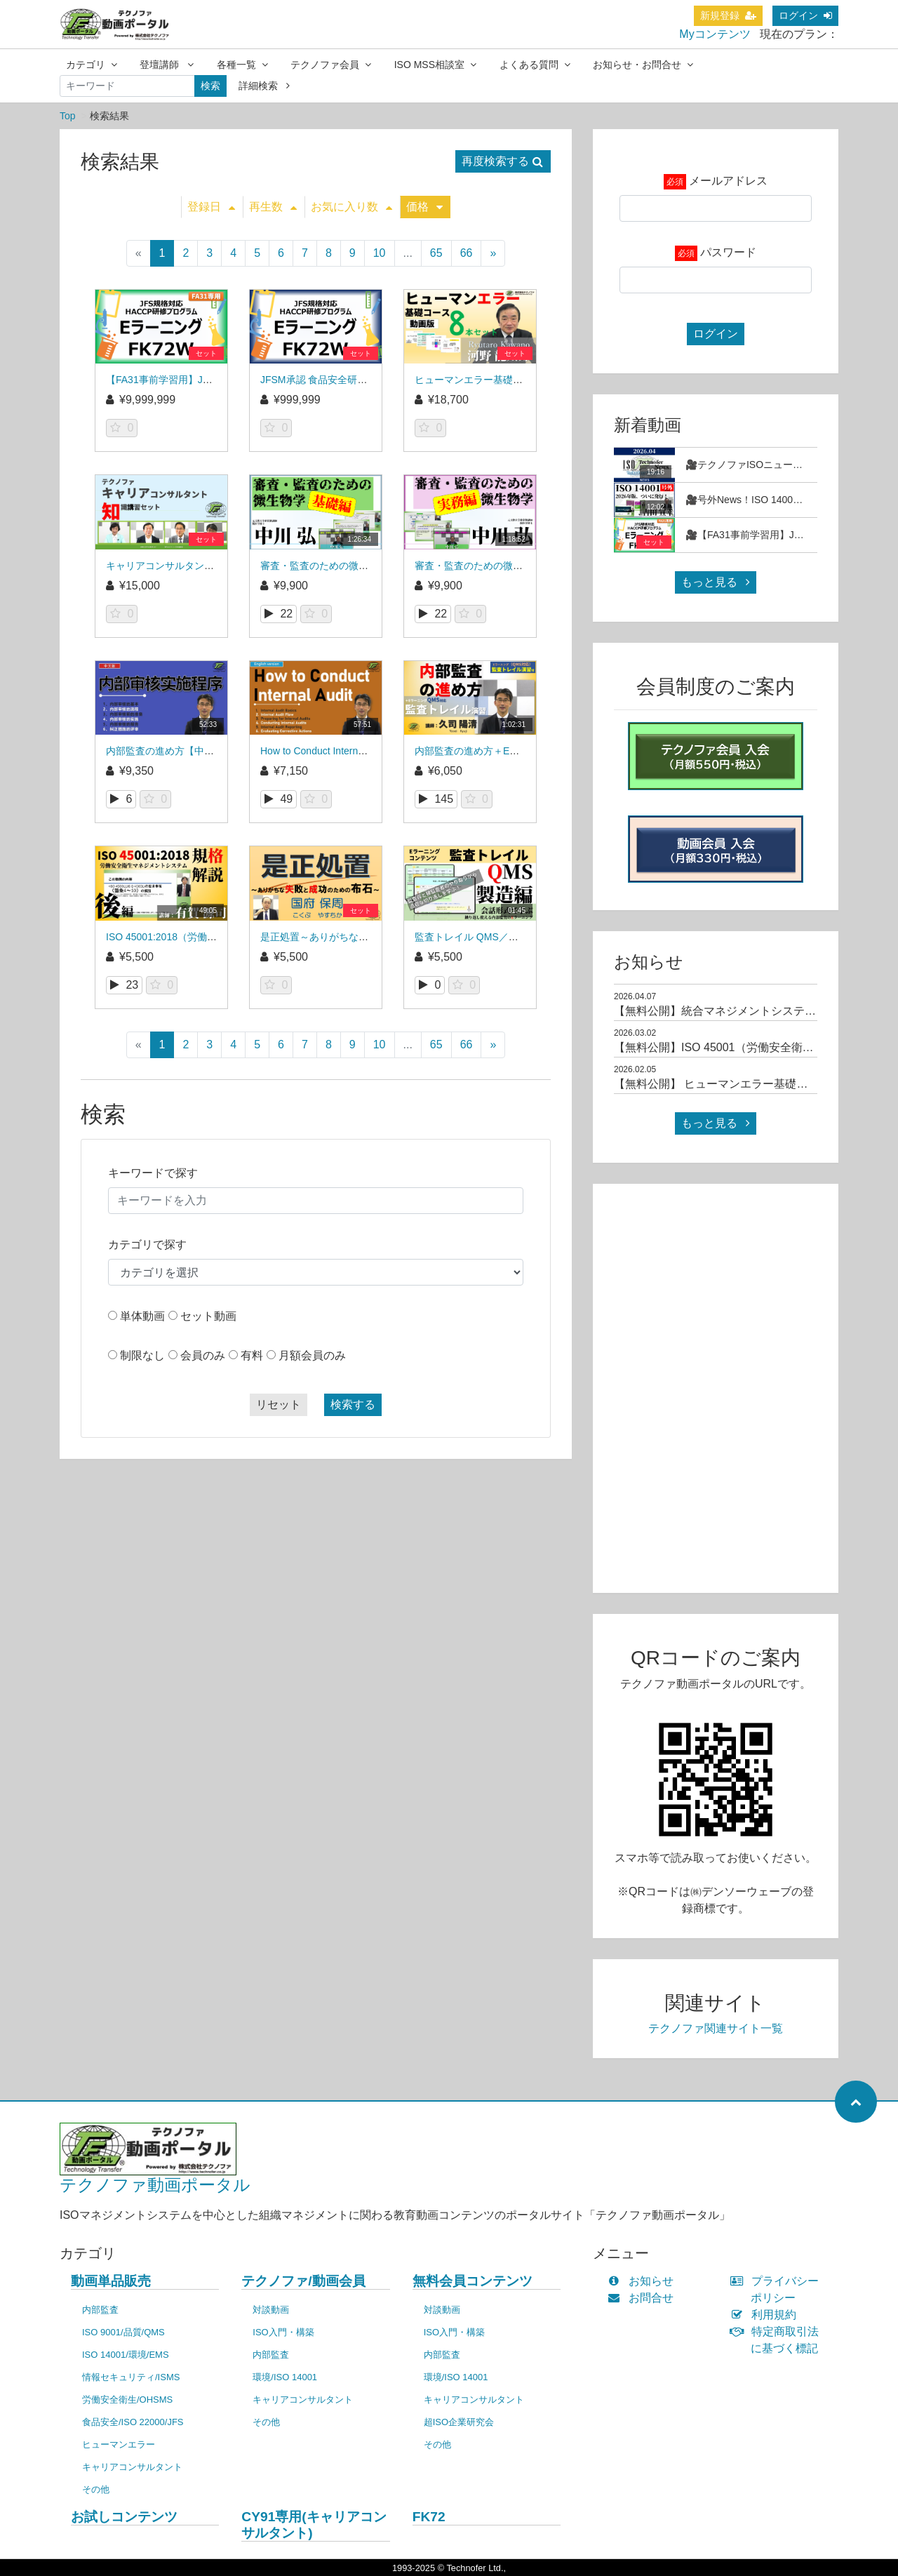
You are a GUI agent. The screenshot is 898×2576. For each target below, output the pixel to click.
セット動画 (208, 1316)
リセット (278, 1404)
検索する (352, 1404)
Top (68, 115)
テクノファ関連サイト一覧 (715, 2028)
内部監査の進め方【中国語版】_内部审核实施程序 (217, 750)
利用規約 (766, 2315)
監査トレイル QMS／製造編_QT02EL (497, 936)
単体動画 (142, 1316)
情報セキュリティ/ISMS (131, 2377)
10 (379, 253)
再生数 (273, 207)
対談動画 (271, 2309)
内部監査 (100, 2309)
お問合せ (644, 2298)
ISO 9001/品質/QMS (123, 2332)
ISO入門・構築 (283, 2332)
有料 (252, 1355)
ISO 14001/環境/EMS (125, 2354)
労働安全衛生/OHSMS (127, 2399)
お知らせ (644, 2281)
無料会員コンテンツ (472, 2281)
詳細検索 (264, 85)
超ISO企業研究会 (459, 2422)
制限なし (142, 1355)
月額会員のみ (312, 1355)
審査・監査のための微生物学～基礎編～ (348, 565)
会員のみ (202, 1355)
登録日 (211, 207)
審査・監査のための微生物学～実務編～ (503, 565)
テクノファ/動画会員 (303, 2281)
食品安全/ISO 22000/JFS (133, 2422)
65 (436, 253)
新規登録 (728, 15)
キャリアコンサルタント (132, 2467)
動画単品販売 (111, 2281)
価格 (424, 207)
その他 (95, 2489)
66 (466, 253)
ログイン (805, 15)
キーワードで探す (153, 1173)
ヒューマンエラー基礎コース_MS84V (497, 379)
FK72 (429, 2516)
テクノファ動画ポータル (155, 2184)
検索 (210, 85)
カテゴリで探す (147, 1244)
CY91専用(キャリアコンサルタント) (313, 2524)
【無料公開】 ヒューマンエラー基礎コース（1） (736, 1084)
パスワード (728, 252)
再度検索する (502, 161)
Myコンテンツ (714, 34)
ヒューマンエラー (118, 2444)
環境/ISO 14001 (285, 2377)
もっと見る (715, 582)
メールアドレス (728, 181)
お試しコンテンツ (124, 2516)
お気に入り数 (351, 207)
